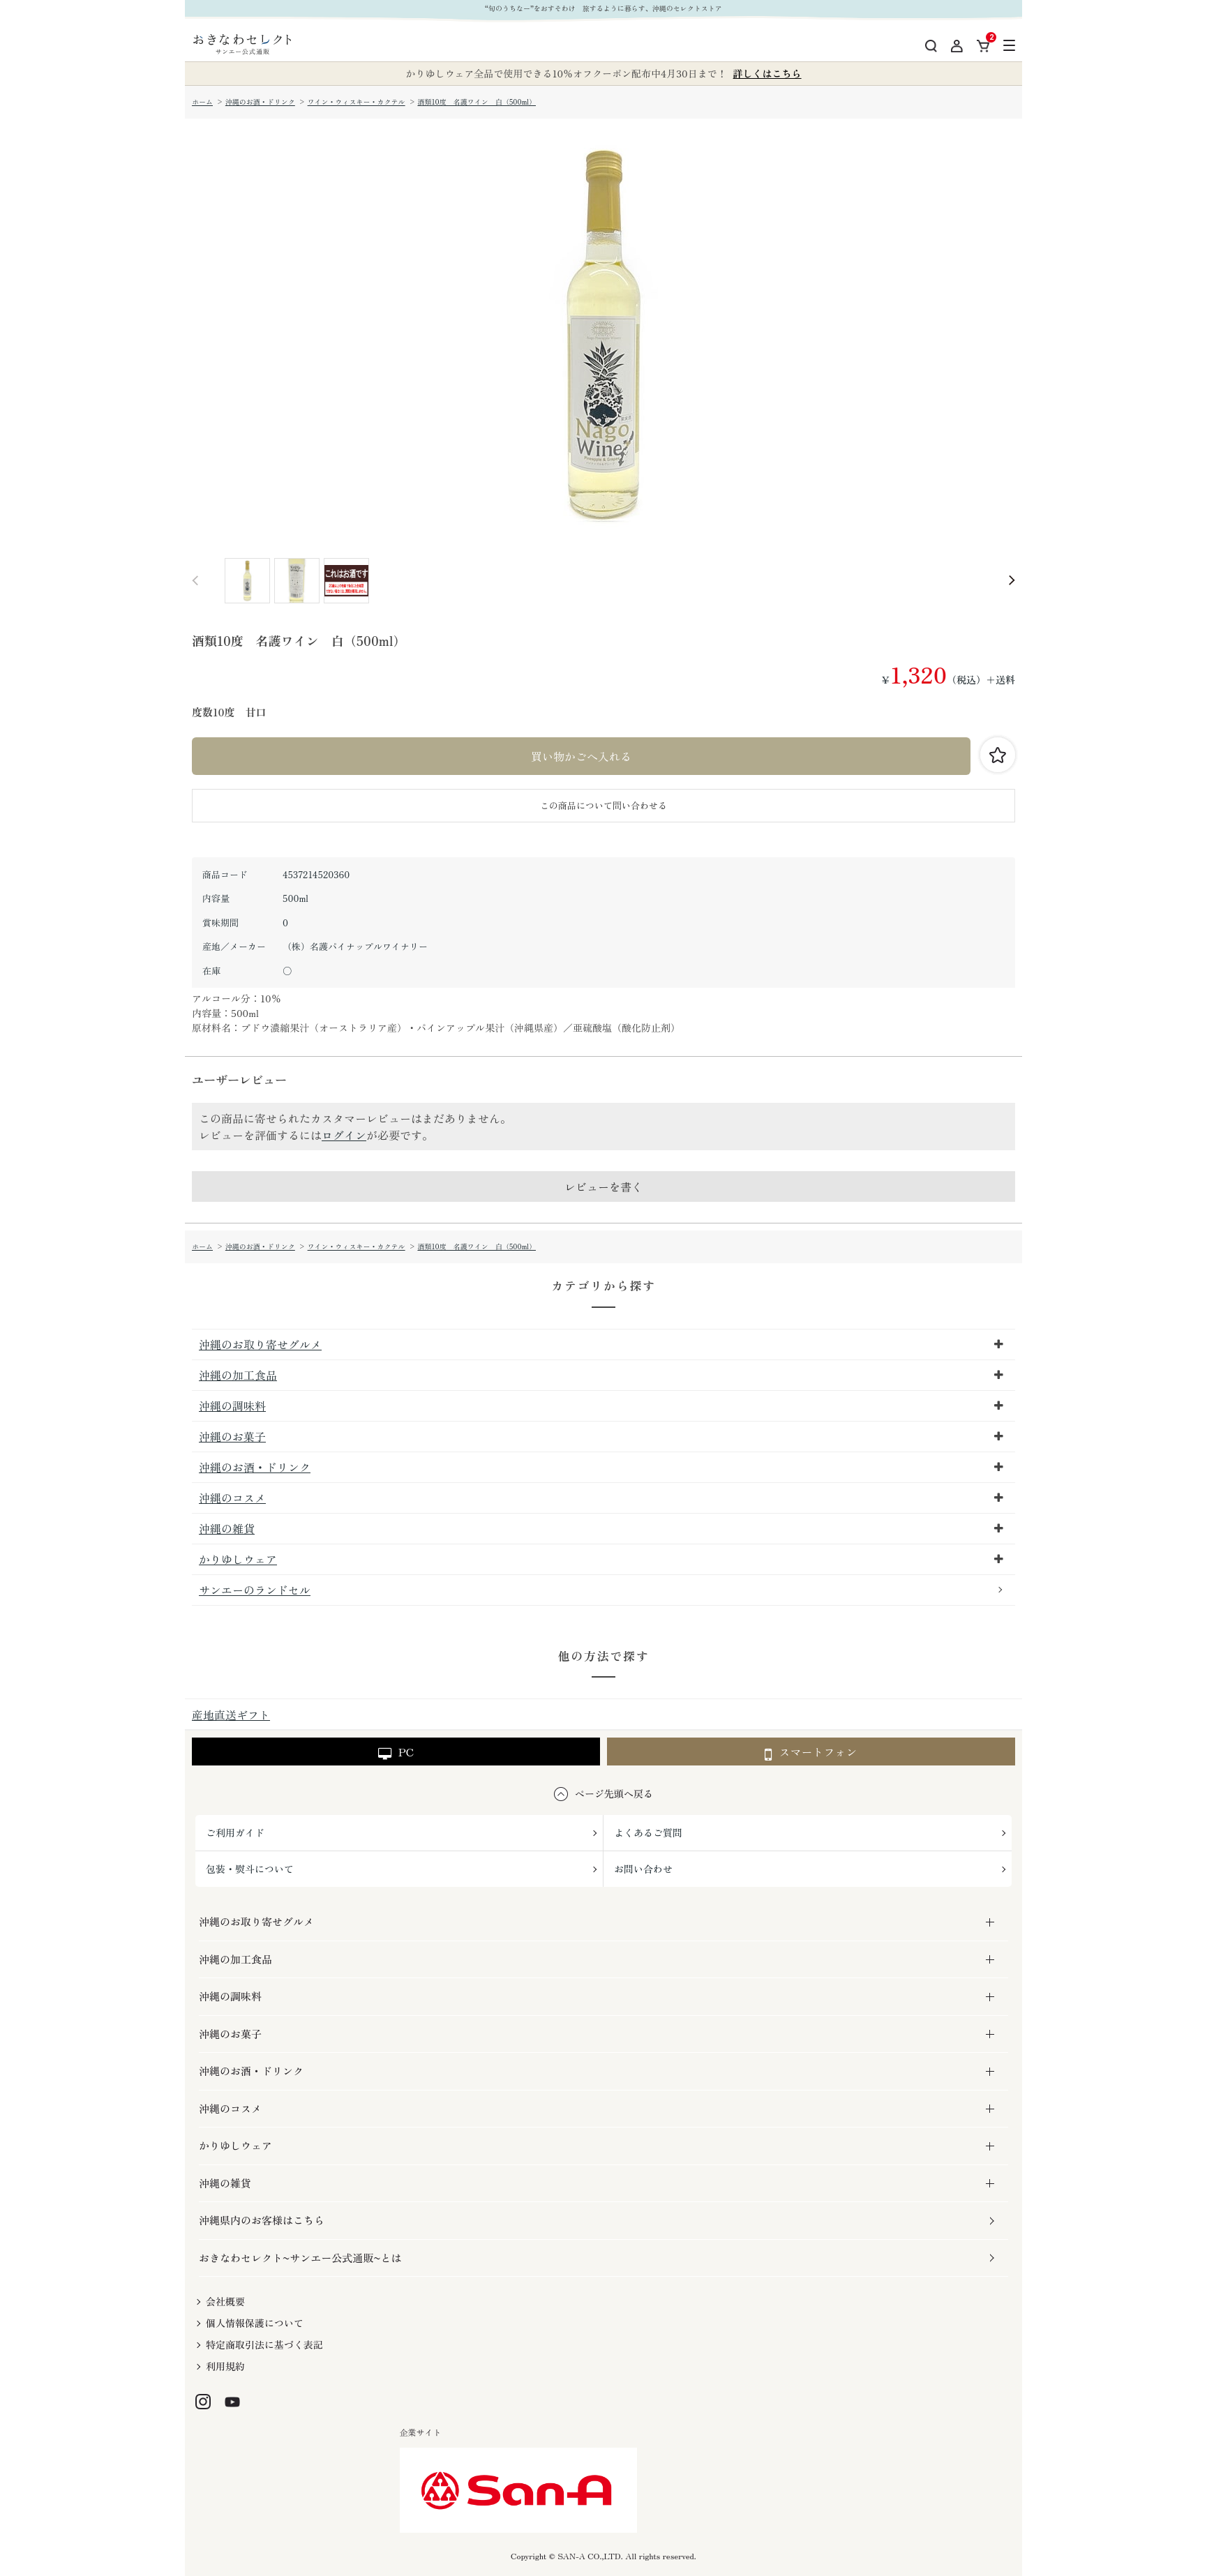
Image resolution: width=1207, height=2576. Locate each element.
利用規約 (225, 2366)
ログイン (344, 1135)
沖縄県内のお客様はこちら (261, 2220)
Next (1012, 580)
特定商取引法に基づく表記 (264, 2344)
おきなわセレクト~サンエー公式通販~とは (300, 2257)
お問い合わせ (643, 1869)
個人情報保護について (254, 2323)
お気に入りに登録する (997, 754)
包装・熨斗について (250, 1869)
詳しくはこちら (767, 73)
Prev (195, 580)
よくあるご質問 (648, 1832)
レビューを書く (603, 1186)
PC (396, 1752)
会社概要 (225, 2301)
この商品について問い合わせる (603, 805)
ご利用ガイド (235, 1832)
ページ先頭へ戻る (614, 1793)
